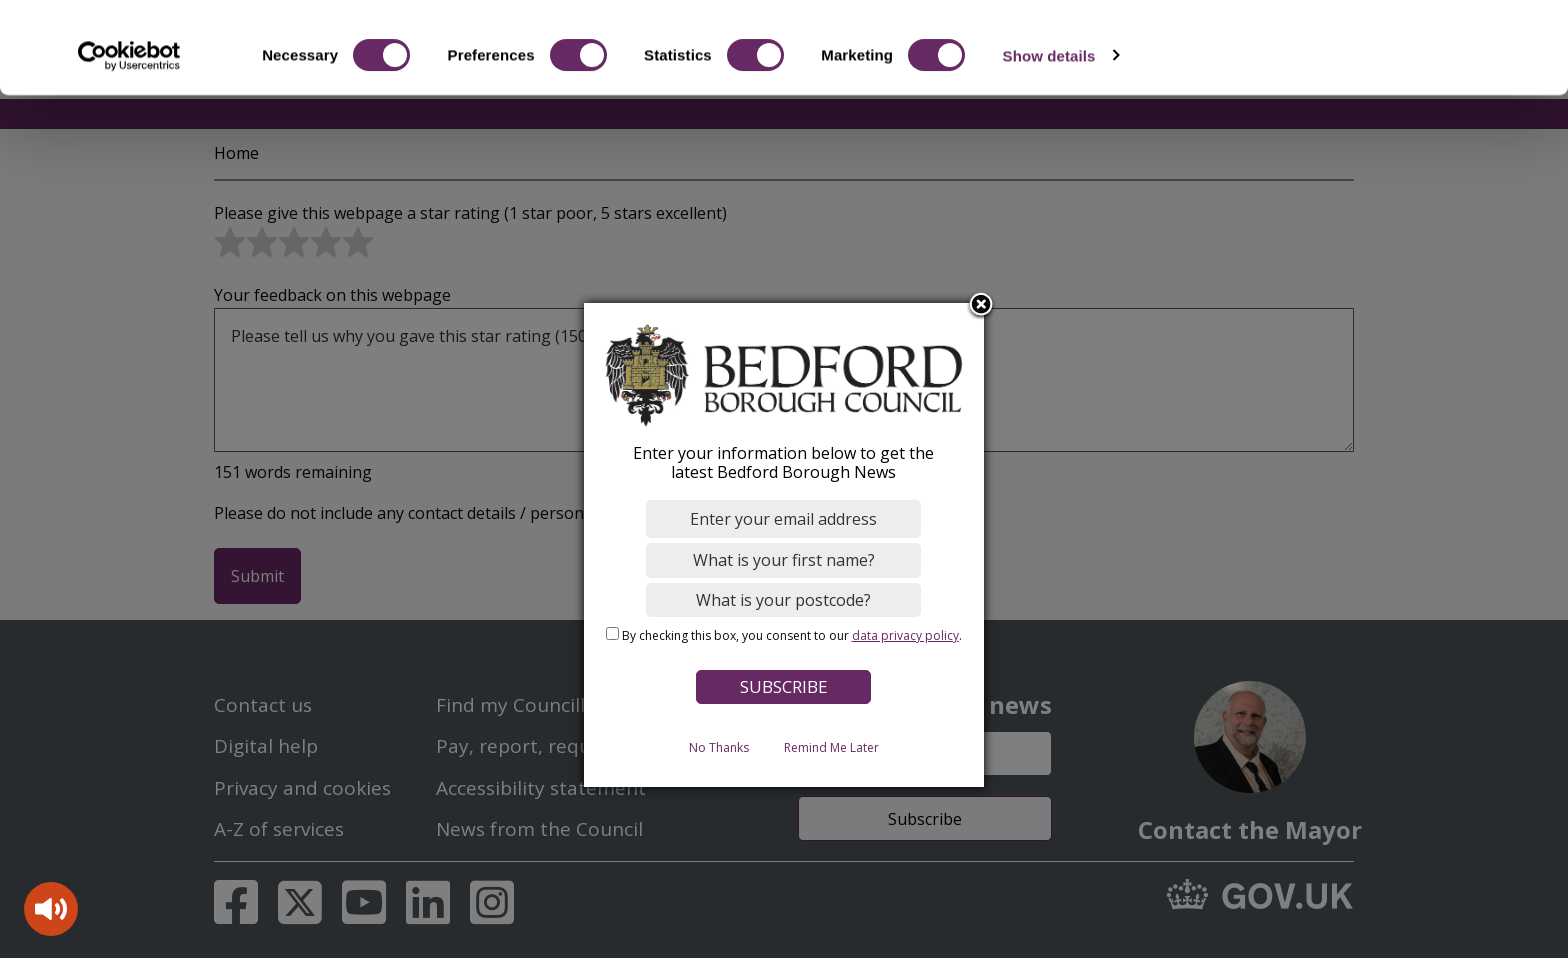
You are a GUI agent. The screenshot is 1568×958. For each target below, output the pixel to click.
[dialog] (784, 544)
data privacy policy (905, 635)
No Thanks (719, 746)
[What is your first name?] (784, 560)
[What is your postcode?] (784, 599)
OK (1401, 49)
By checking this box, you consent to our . (792, 635)
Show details (1049, 137)
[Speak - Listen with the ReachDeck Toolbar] (51, 909)
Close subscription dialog (982, 305)
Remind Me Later (831, 746)
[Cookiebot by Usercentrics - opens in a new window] (129, 138)
